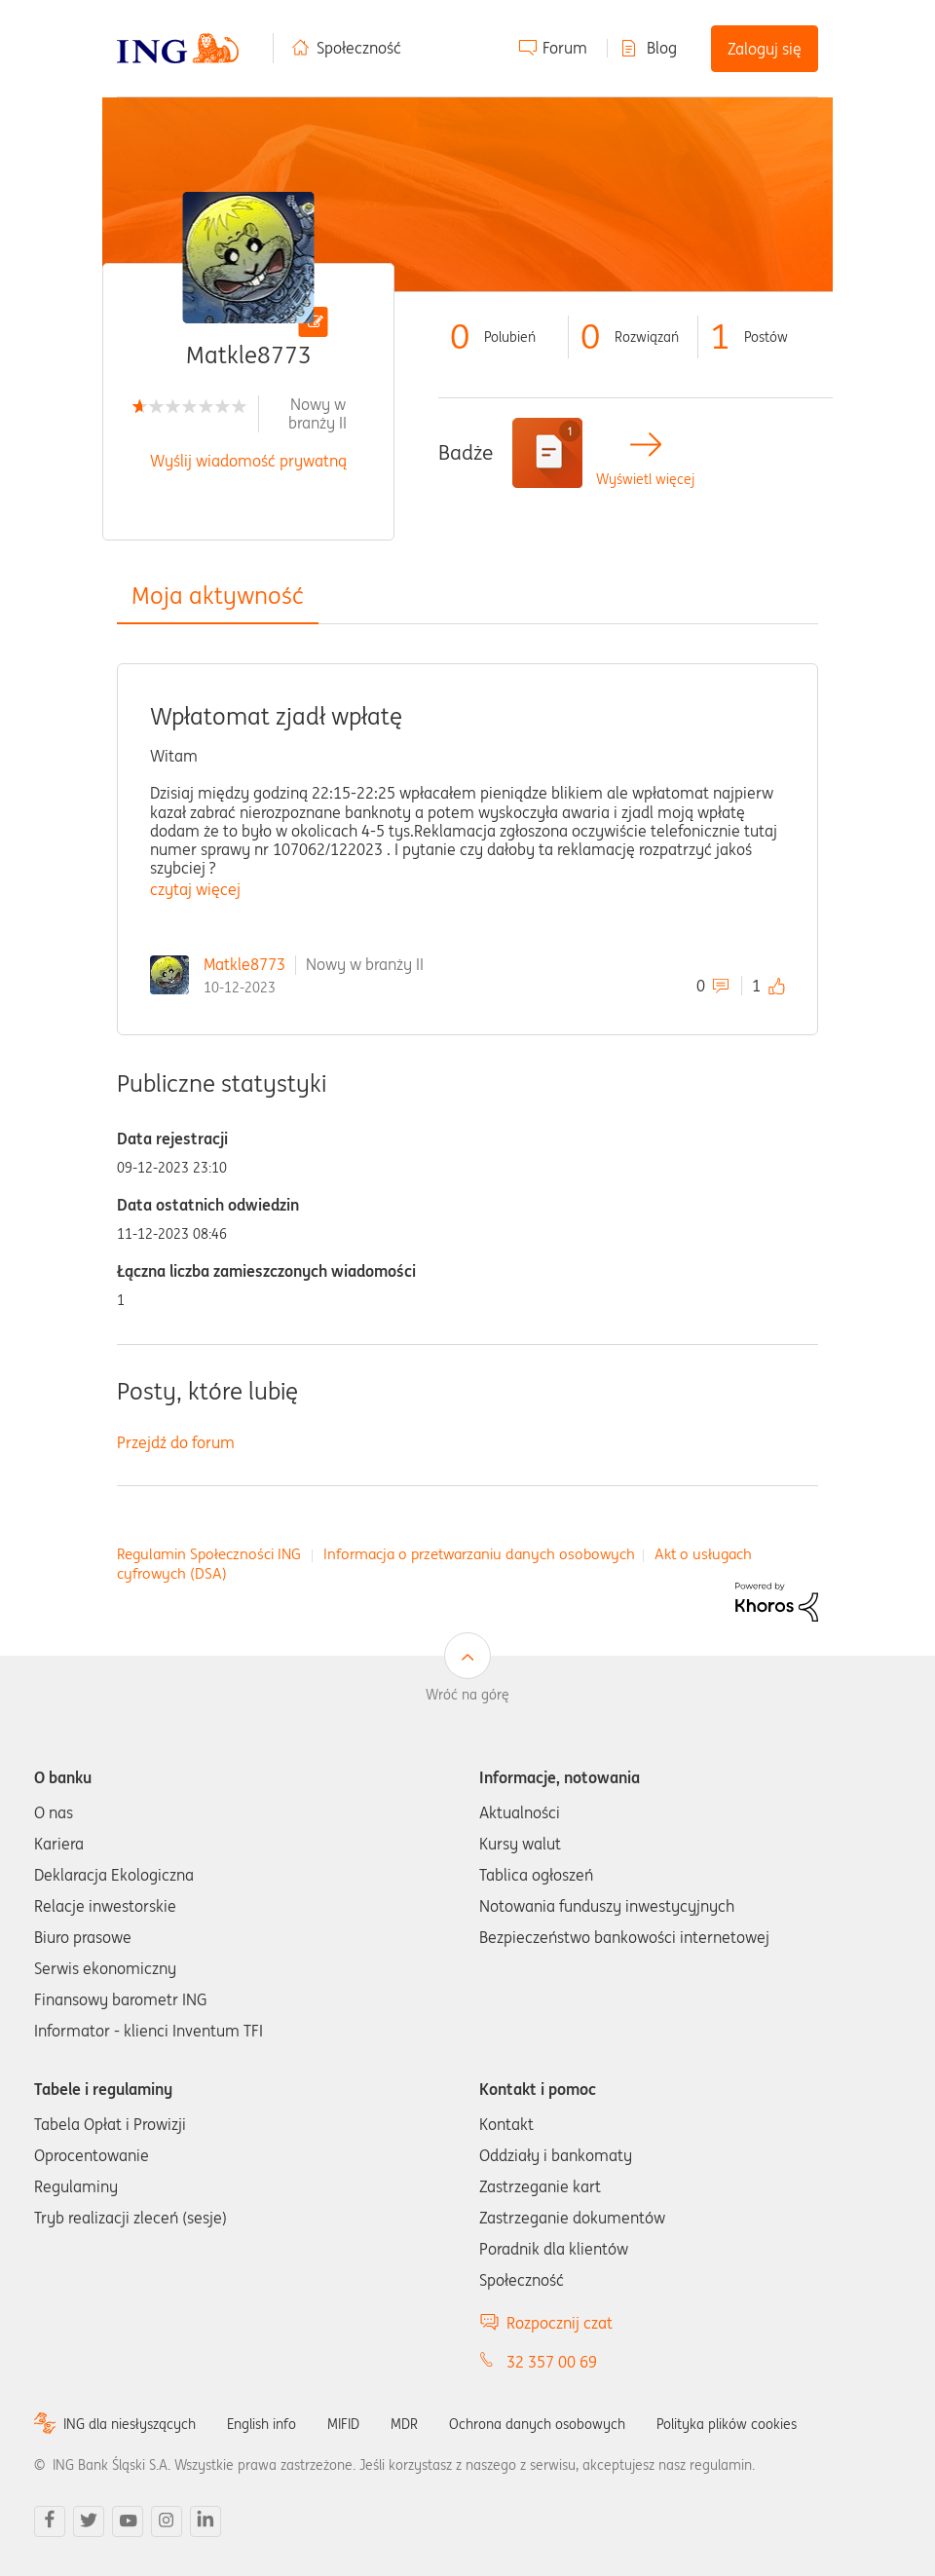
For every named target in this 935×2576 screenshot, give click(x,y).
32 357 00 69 (551, 2361)
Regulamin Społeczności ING (209, 1554)
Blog (662, 47)
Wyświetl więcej (645, 479)
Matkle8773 (244, 964)
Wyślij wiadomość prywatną (248, 460)
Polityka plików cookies (726, 2424)
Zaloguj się (765, 48)
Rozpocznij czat (559, 2323)
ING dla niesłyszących (129, 2424)
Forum (564, 47)
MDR (404, 2424)
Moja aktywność (217, 595)
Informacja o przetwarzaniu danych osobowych (479, 1554)
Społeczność (359, 47)
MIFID (343, 2424)
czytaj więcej (195, 889)
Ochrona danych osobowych (537, 2424)
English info (261, 2424)
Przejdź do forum (176, 1442)
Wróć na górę (467, 1694)
